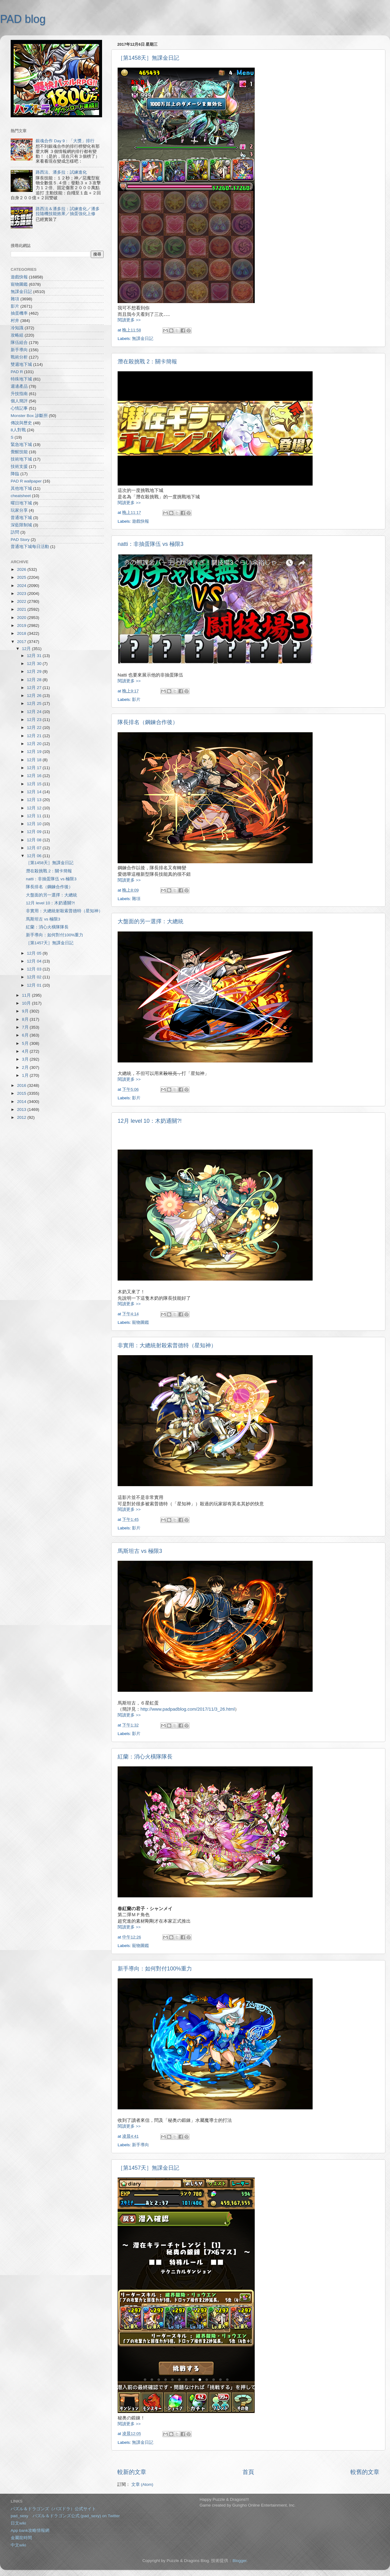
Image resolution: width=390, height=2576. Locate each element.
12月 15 (35, 784)
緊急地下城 (21, 444)
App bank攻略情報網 (30, 2530)
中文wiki (18, 2545)
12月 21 (35, 735)
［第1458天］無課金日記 (148, 58)
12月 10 (35, 824)
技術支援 (19, 466)
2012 (22, 1117)
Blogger (239, 2560)
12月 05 (35, 953)
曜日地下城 (21, 503)
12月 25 (35, 703)
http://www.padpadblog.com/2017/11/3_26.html (187, 1709)
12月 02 (35, 977)
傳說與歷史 (21, 423)
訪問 (15, 532)
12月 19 (35, 751)
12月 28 (35, 679)
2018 (22, 633)
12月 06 (35, 855)
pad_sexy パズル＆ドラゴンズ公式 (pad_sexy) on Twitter (65, 2516)
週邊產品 (19, 386)
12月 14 (35, 792)
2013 (22, 1109)
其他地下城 (21, 488)
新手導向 (140, 2145)
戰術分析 (19, 357)
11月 (27, 995)
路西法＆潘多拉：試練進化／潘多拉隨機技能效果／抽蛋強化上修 (68, 211)
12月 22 (35, 727)
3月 (26, 1059)
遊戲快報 (140, 521)
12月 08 (35, 840)
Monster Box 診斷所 (29, 415)
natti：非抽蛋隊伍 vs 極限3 (150, 544)
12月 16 (35, 775)
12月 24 (35, 711)
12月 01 (35, 985)
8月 (26, 1019)
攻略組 (17, 335)
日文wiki (18, 2523)
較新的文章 (131, 2472)
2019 (22, 625)
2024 (22, 585)
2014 (22, 1101)
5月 (26, 1043)
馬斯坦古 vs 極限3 (140, 1551)
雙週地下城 (21, 364)
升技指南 (19, 393)
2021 (22, 609)
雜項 (136, 898)
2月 (26, 1067)
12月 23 (35, 719)
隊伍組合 (19, 342)
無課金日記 (142, 338)
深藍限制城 (21, 525)
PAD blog (22, 19)
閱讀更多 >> (129, 320)
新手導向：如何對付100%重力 (155, 1969)
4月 (26, 1051)
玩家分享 (19, 510)
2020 (22, 617)
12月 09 (35, 831)
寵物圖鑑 (140, 1322)
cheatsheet (21, 495)
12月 (27, 648)
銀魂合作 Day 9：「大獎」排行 (65, 141)
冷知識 (17, 328)
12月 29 (35, 671)
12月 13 (35, 799)
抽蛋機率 (19, 313)
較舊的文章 (364, 2472)
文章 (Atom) (142, 2484)
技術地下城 (21, 459)
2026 (22, 569)
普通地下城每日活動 (30, 546)
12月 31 (35, 655)
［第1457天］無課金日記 (148, 2168)
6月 (26, 1035)
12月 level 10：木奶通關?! (150, 1121)
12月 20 (35, 743)
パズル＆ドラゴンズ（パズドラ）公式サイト (53, 2509)
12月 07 (35, 848)
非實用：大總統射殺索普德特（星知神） (167, 1345)
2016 (22, 1085)
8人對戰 (18, 430)
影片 (136, 699)
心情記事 (19, 408)
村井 (15, 320)
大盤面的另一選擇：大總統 (150, 921)
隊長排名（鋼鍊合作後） (148, 722)
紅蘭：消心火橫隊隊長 (145, 1757)
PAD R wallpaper (26, 481)
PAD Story (20, 539)
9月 (26, 1011)
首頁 (248, 2472)
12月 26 (35, 695)
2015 (22, 1093)
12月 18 (35, 760)
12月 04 (35, 961)
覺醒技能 (19, 452)
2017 (22, 641)
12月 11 (35, 816)
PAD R (17, 371)
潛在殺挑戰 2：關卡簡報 (147, 362)
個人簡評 (19, 401)
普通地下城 (21, 517)
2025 (22, 577)
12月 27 (35, 687)
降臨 (15, 474)
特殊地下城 (21, 379)
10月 (27, 1003)
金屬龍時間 (21, 2537)
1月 (26, 1075)
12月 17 (35, 767)
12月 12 (35, 808)
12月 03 (35, 969)
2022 (22, 601)
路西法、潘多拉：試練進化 (61, 172)
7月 (26, 1027)
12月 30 (35, 663)
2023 (22, 593)
